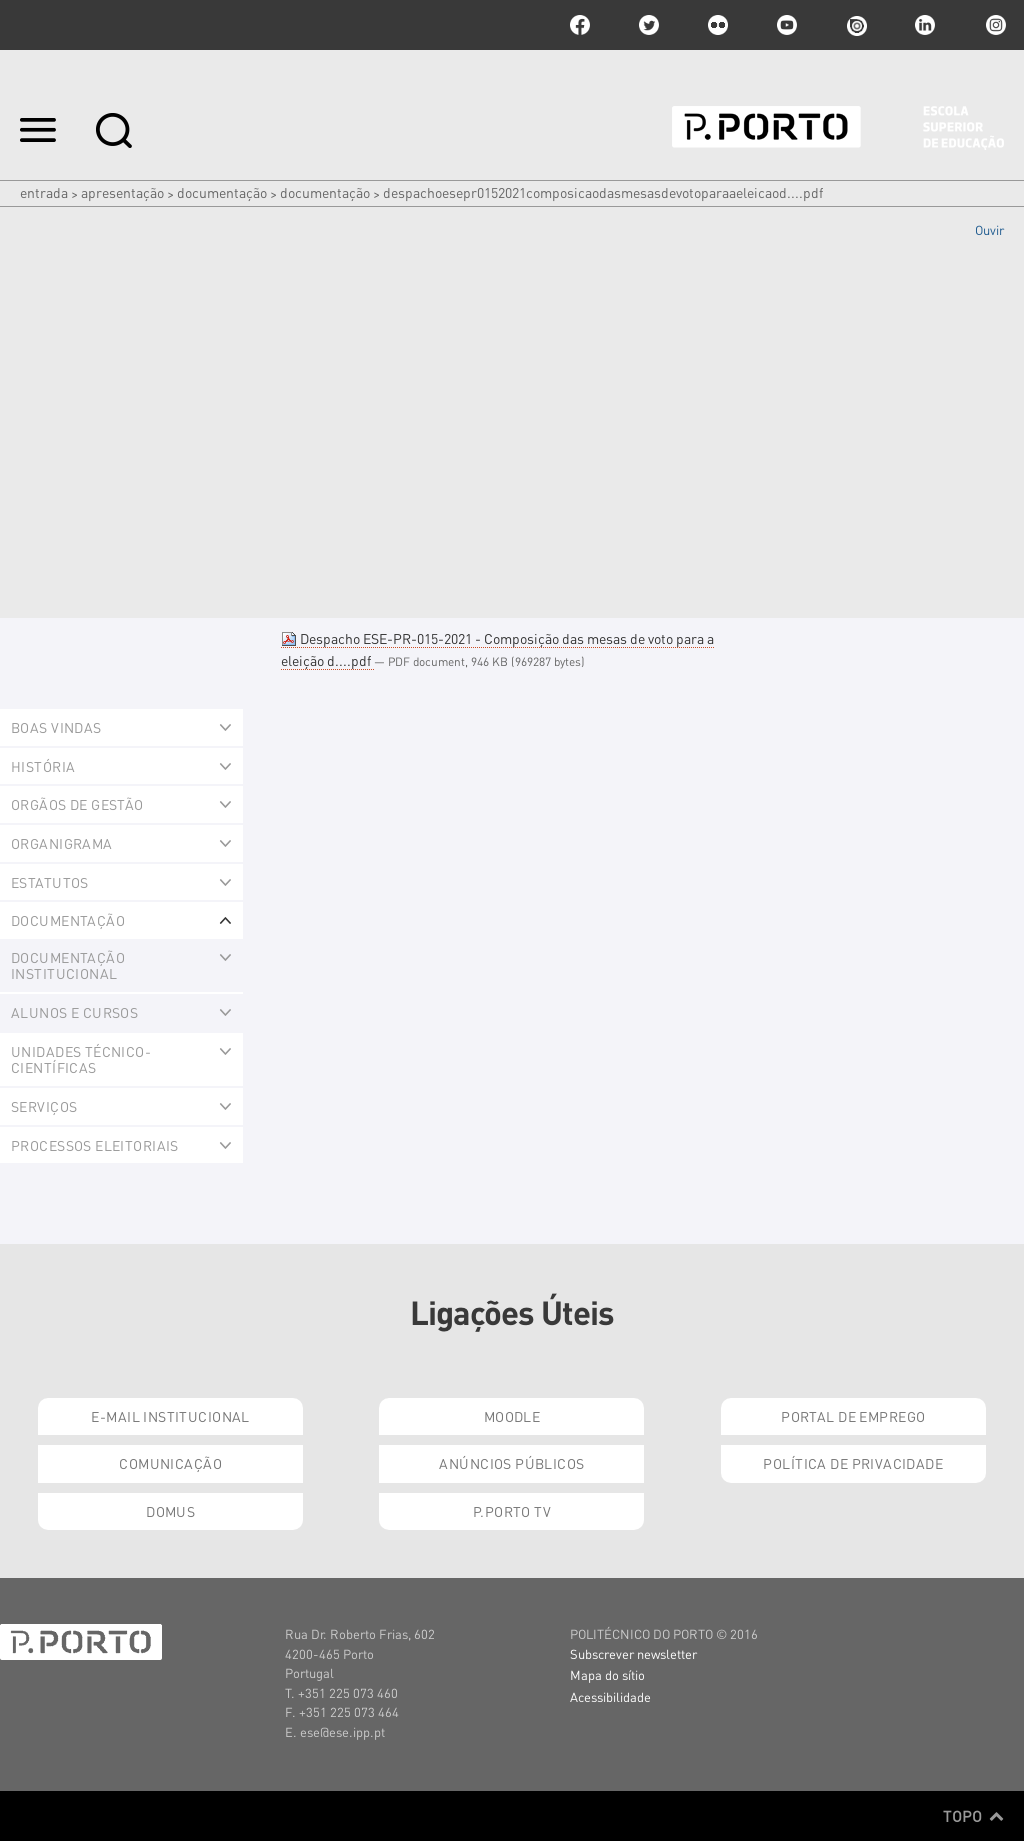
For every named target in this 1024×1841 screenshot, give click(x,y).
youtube (787, 25)
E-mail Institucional (170, 1416)
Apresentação (122, 192)
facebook (580, 25)
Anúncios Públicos (511, 1463)
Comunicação (170, 1463)
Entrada (44, 192)
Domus (170, 1511)
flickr (718, 25)
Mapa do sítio (607, 1674)
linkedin (925, 25)
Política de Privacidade (853, 1463)
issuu (856, 25)
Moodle (512, 1416)
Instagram (994, 25)
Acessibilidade (610, 1696)
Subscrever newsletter (633, 1653)
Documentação (222, 192)
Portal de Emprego (853, 1416)
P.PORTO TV (512, 1511)
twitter (649, 25)
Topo (973, 1816)
